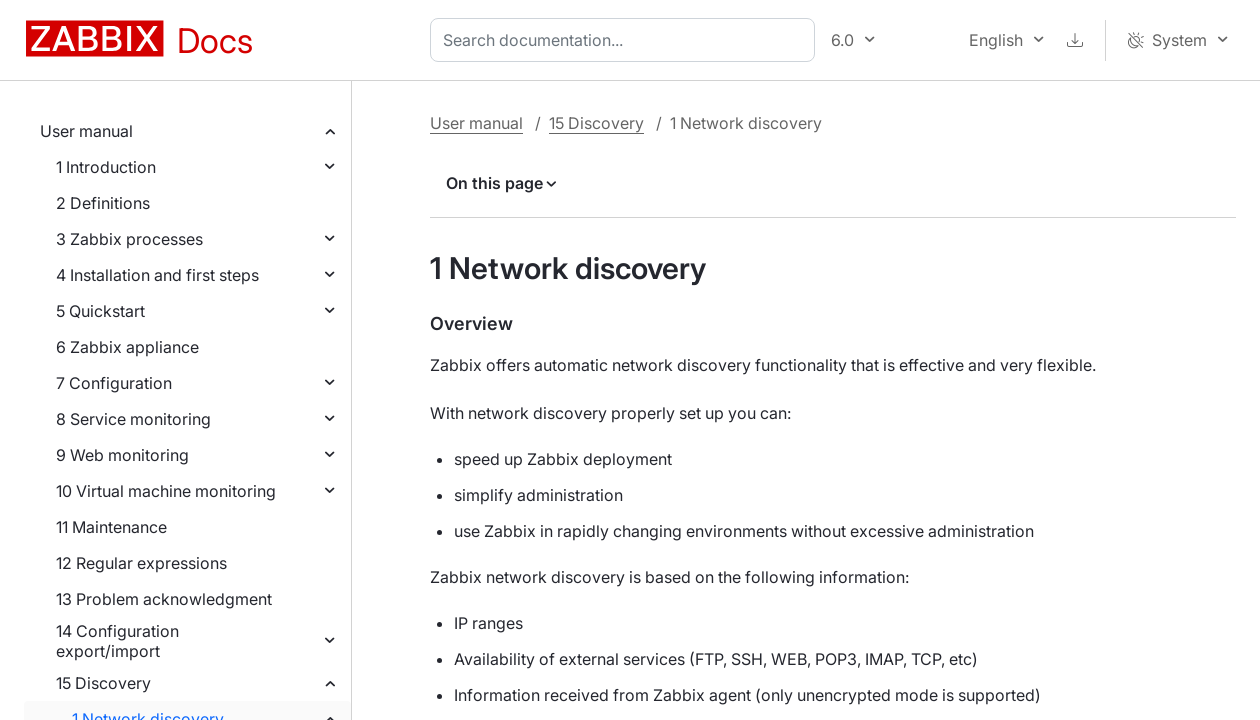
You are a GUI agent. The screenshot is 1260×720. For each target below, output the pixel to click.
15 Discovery (103, 683)
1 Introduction (106, 167)
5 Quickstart (100, 311)
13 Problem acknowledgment (164, 599)
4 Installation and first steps (157, 275)
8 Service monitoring (133, 419)
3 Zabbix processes (129, 239)
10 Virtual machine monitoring (166, 491)
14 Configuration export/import (117, 641)
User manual (86, 131)
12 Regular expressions (141, 563)
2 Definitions (103, 203)
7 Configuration (114, 383)
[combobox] (626, 40)
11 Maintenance (111, 527)
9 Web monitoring (122, 455)
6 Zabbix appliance (127, 347)
